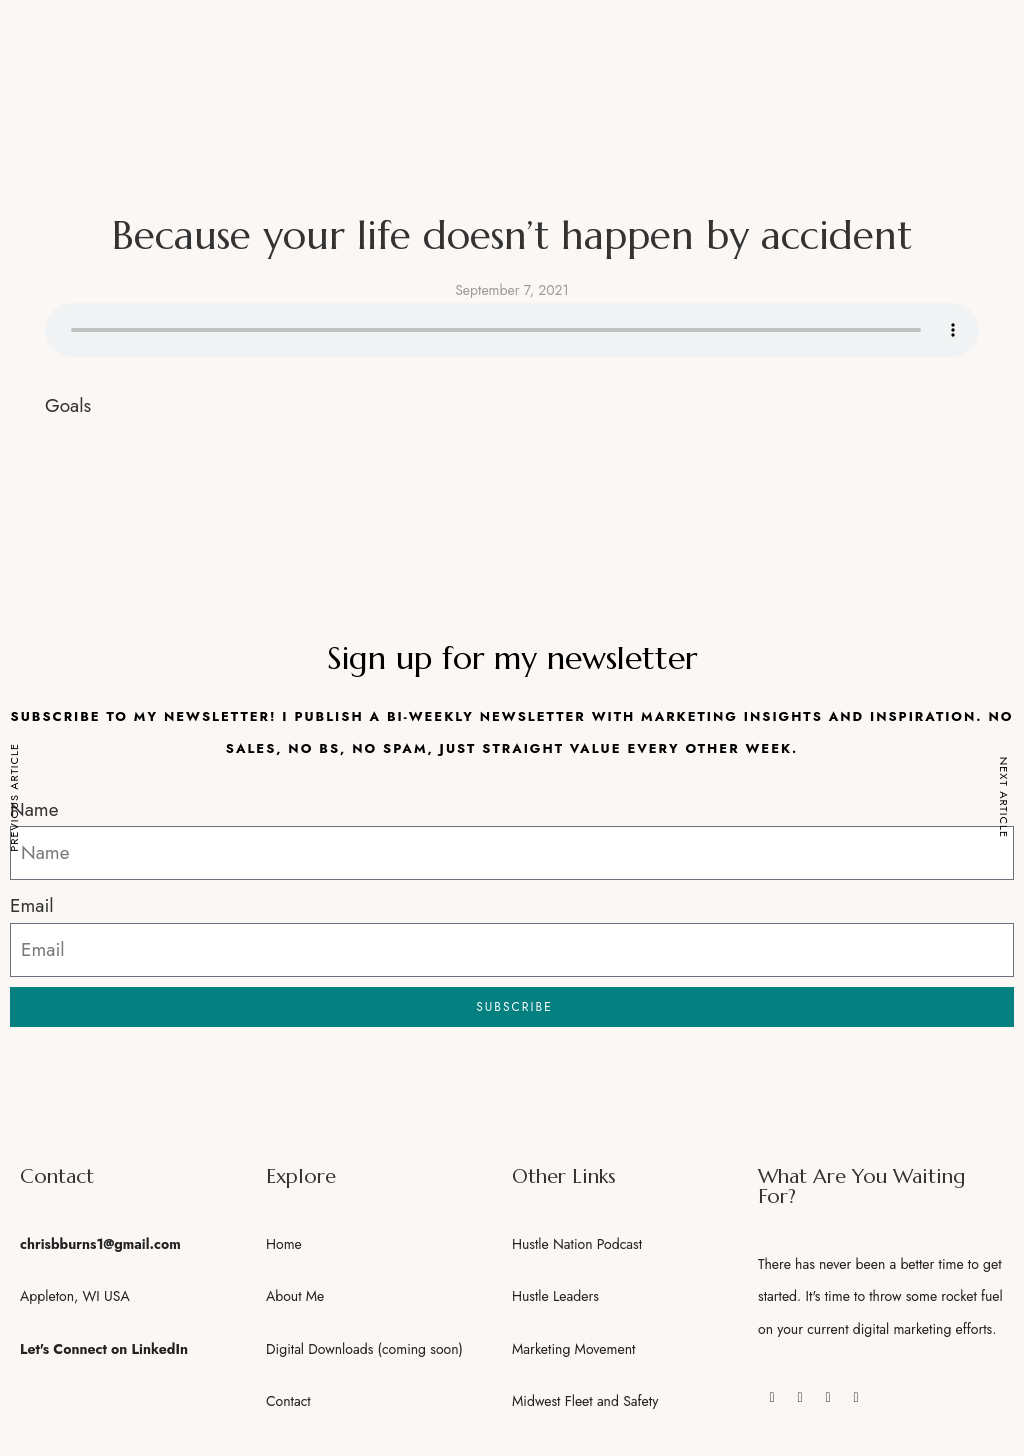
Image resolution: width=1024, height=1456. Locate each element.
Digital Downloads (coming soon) (364, 1349)
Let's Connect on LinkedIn (104, 1349)
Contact (288, 1401)
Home (284, 1244)
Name (34, 809)
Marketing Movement (573, 1349)
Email (32, 905)
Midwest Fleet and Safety (585, 1401)
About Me (295, 1296)
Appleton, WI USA (75, 1296)
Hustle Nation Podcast (577, 1244)
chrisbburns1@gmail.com (100, 1244)
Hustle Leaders (555, 1296)
